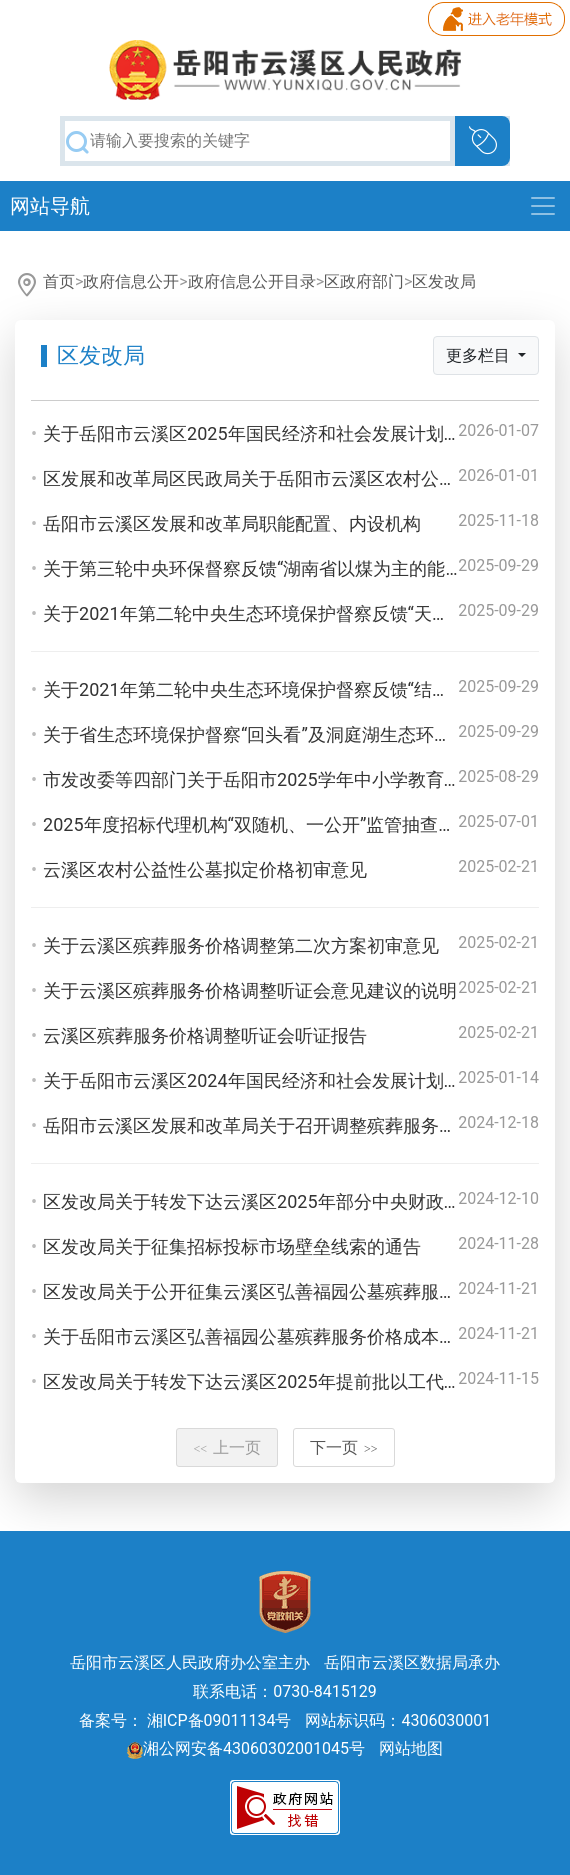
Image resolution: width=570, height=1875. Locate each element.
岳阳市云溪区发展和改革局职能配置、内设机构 (232, 523)
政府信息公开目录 (252, 281)
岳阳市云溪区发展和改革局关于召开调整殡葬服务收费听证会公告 (304, 1125)
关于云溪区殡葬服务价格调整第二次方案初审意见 (241, 945)
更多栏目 (480, 355)
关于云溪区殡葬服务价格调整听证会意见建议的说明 (250, 990)
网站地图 (411, 1748)
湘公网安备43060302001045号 (246, 1748)
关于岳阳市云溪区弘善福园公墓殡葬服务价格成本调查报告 (277, 1336)
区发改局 (444, 281)
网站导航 (50, 206)
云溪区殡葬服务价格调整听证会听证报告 (205, 1035)
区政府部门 (364, 281)
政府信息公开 (131, 281)
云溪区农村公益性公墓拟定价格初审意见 (205, 869)
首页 (59, 281)
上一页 (227, 1447)
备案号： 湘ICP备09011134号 (185, 1720)
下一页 (344, 1447)
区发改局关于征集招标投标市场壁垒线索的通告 (232, 1246)
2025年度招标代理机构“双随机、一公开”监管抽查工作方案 (276, 824)
